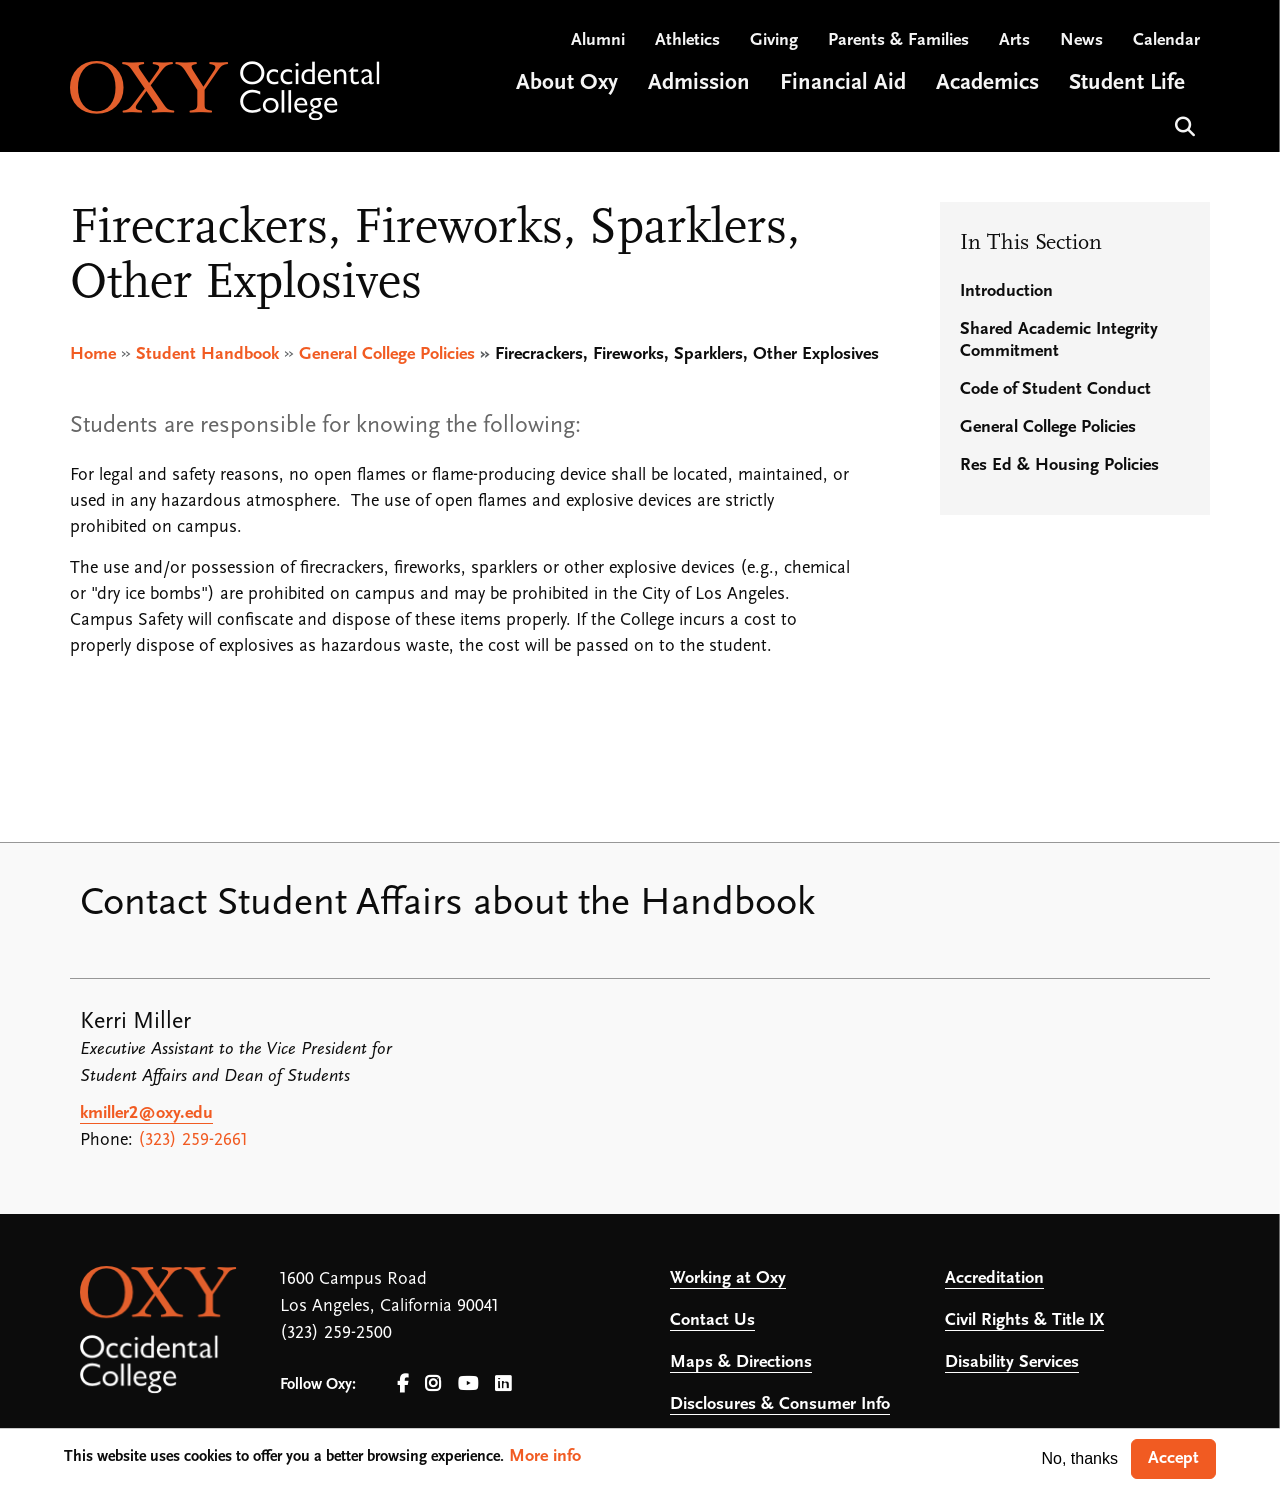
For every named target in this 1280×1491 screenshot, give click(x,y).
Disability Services (1012, 1362)
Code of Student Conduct (1055, 389)
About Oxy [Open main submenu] (567, 83)
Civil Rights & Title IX (1024, 1320)
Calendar (1166, 40)
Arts (1014, 40)
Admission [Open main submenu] (699, 83)
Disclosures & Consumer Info (780, 1404)
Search (1182, 124)
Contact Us (712, 1320)
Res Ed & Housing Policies (1059, 465)
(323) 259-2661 (193, 1140)
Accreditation (994, 1278)
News (1081, 40)
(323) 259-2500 (336, 1333)
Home (93, 354)
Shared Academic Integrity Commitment (1059, 340)
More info (545, 1456)
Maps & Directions (741, 1362)
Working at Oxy (728, 1278)
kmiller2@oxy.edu (146, 1113)
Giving (774, 40)
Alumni (598, 40)
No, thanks (1080, 1458)
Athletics (687, 40)
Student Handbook (207, 354)
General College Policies (387, 354)
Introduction (1006, 291)
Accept (1173, 1458)
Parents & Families (898, 40)
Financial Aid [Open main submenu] (843, 83)
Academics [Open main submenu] (987, 83)
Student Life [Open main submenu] (1127, 83)
